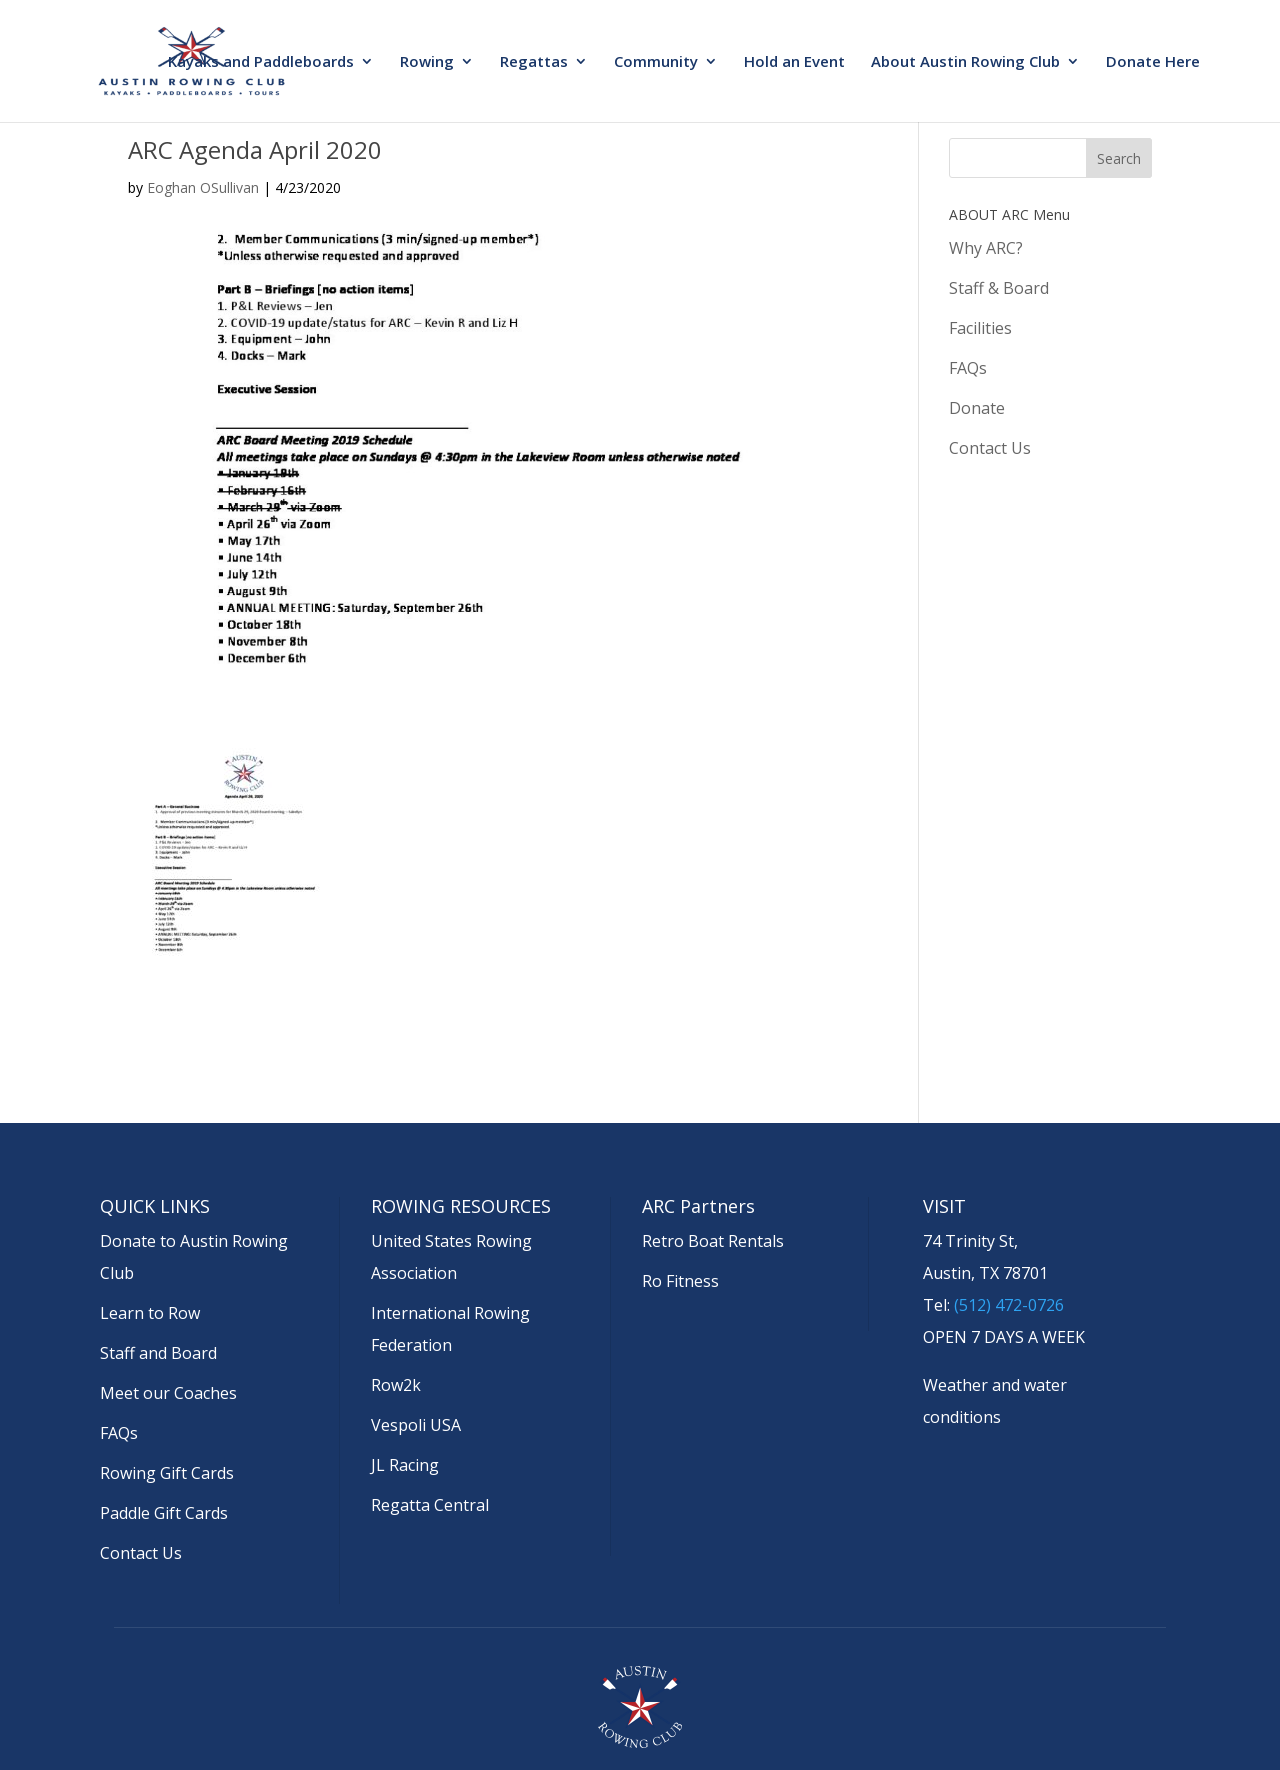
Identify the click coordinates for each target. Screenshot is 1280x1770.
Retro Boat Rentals (713, 1241)
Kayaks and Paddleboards (261, 62)
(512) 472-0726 (1009, 1305)
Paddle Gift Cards (164, 1513)
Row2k (396, 1385)
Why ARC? (986, 248)
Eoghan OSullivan (203, 187)
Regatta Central (430, 1505)
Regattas (534, 62)
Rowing (427, 62)
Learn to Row (150, 1313)
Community (656, 62)
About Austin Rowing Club (965, 62)
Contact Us (990, 448)
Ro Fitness (680, 1281)
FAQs (968, 368)
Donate (977, 408)
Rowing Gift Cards (167, 1473)
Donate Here (1153, 62)
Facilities (980, 328)
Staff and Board (158, 1353)
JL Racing (405, 1465)
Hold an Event (794, 62)
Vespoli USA (416, 1425)
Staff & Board (999, 288)
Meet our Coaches (168, 1393)
